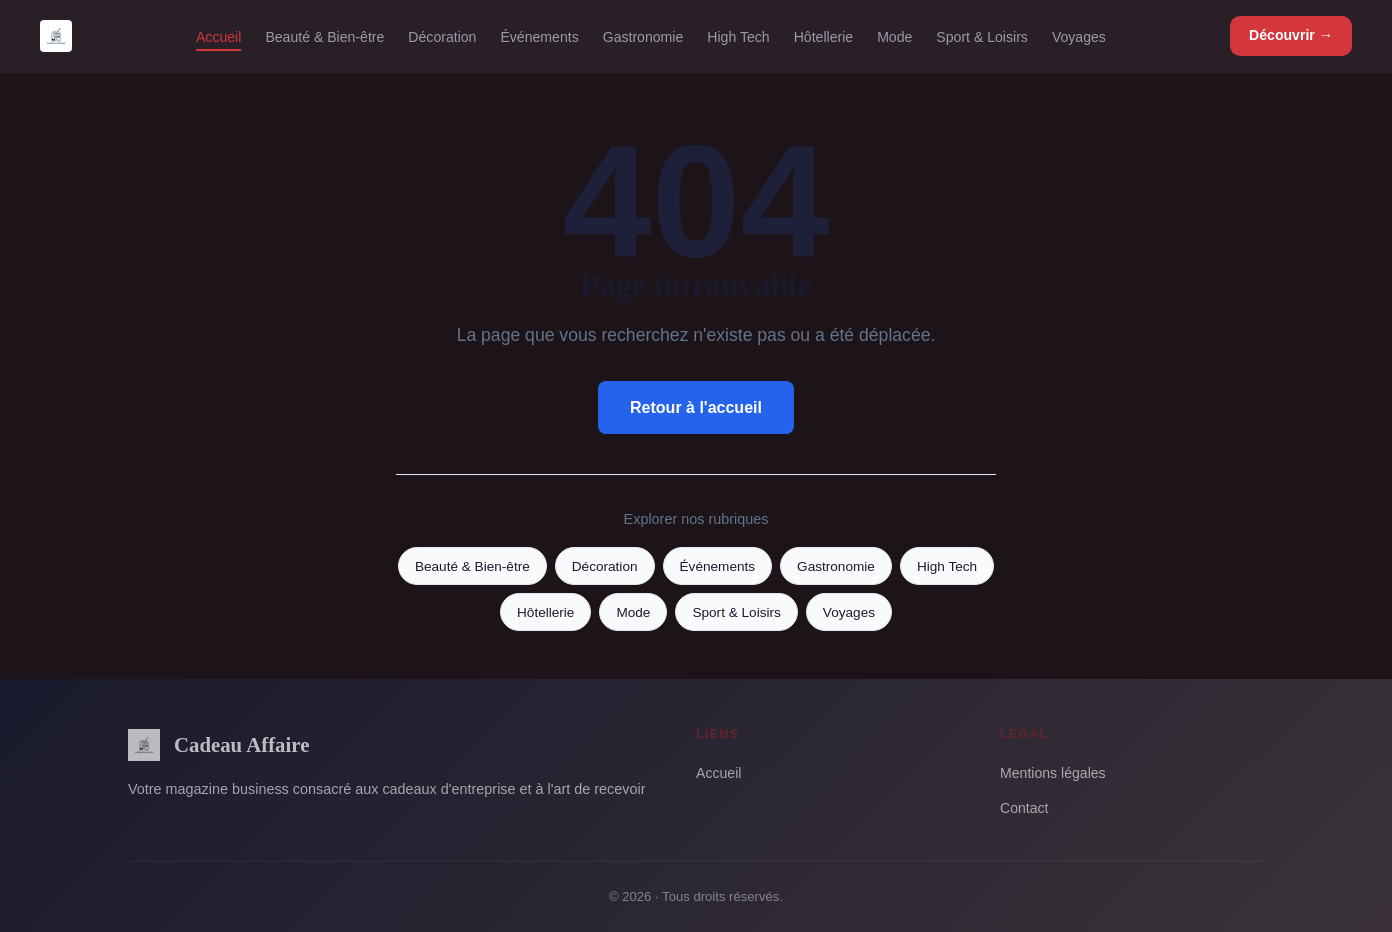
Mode (894, 36)
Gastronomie (643, 36)
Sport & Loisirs (982, 36)
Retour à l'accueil (696, 407)
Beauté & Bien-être (324, 36)
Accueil (218, 36)
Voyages (1079, 36)
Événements (539, 36)
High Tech (738, 36)
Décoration (442, 36)
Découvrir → (1291, 35)
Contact (1024, 808)
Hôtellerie (823, 36)
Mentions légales (1053, 773)
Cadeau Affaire (218, 745)
